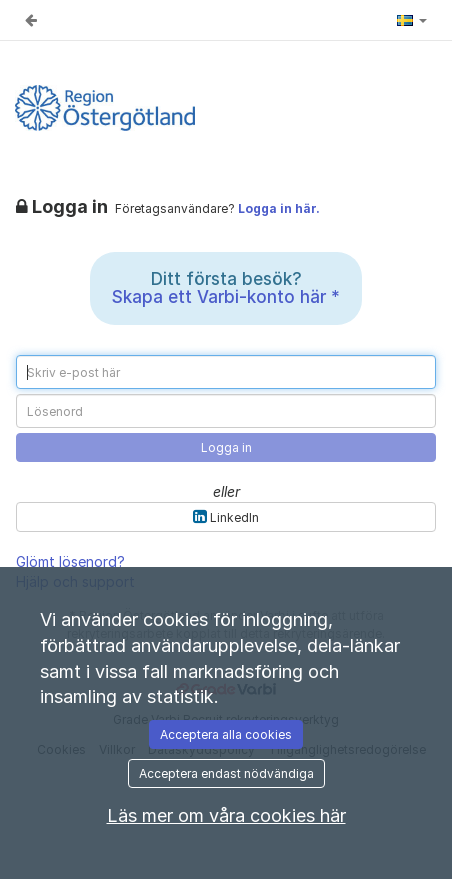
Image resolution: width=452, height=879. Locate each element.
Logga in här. (279, 208)
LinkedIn (226, 516)
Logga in (226, 447)
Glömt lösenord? (70, 561)
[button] (412, 20)
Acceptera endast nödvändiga (226, 773)
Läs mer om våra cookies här (226, 815)
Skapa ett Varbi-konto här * (226, 297)
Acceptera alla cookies (226, 734)
